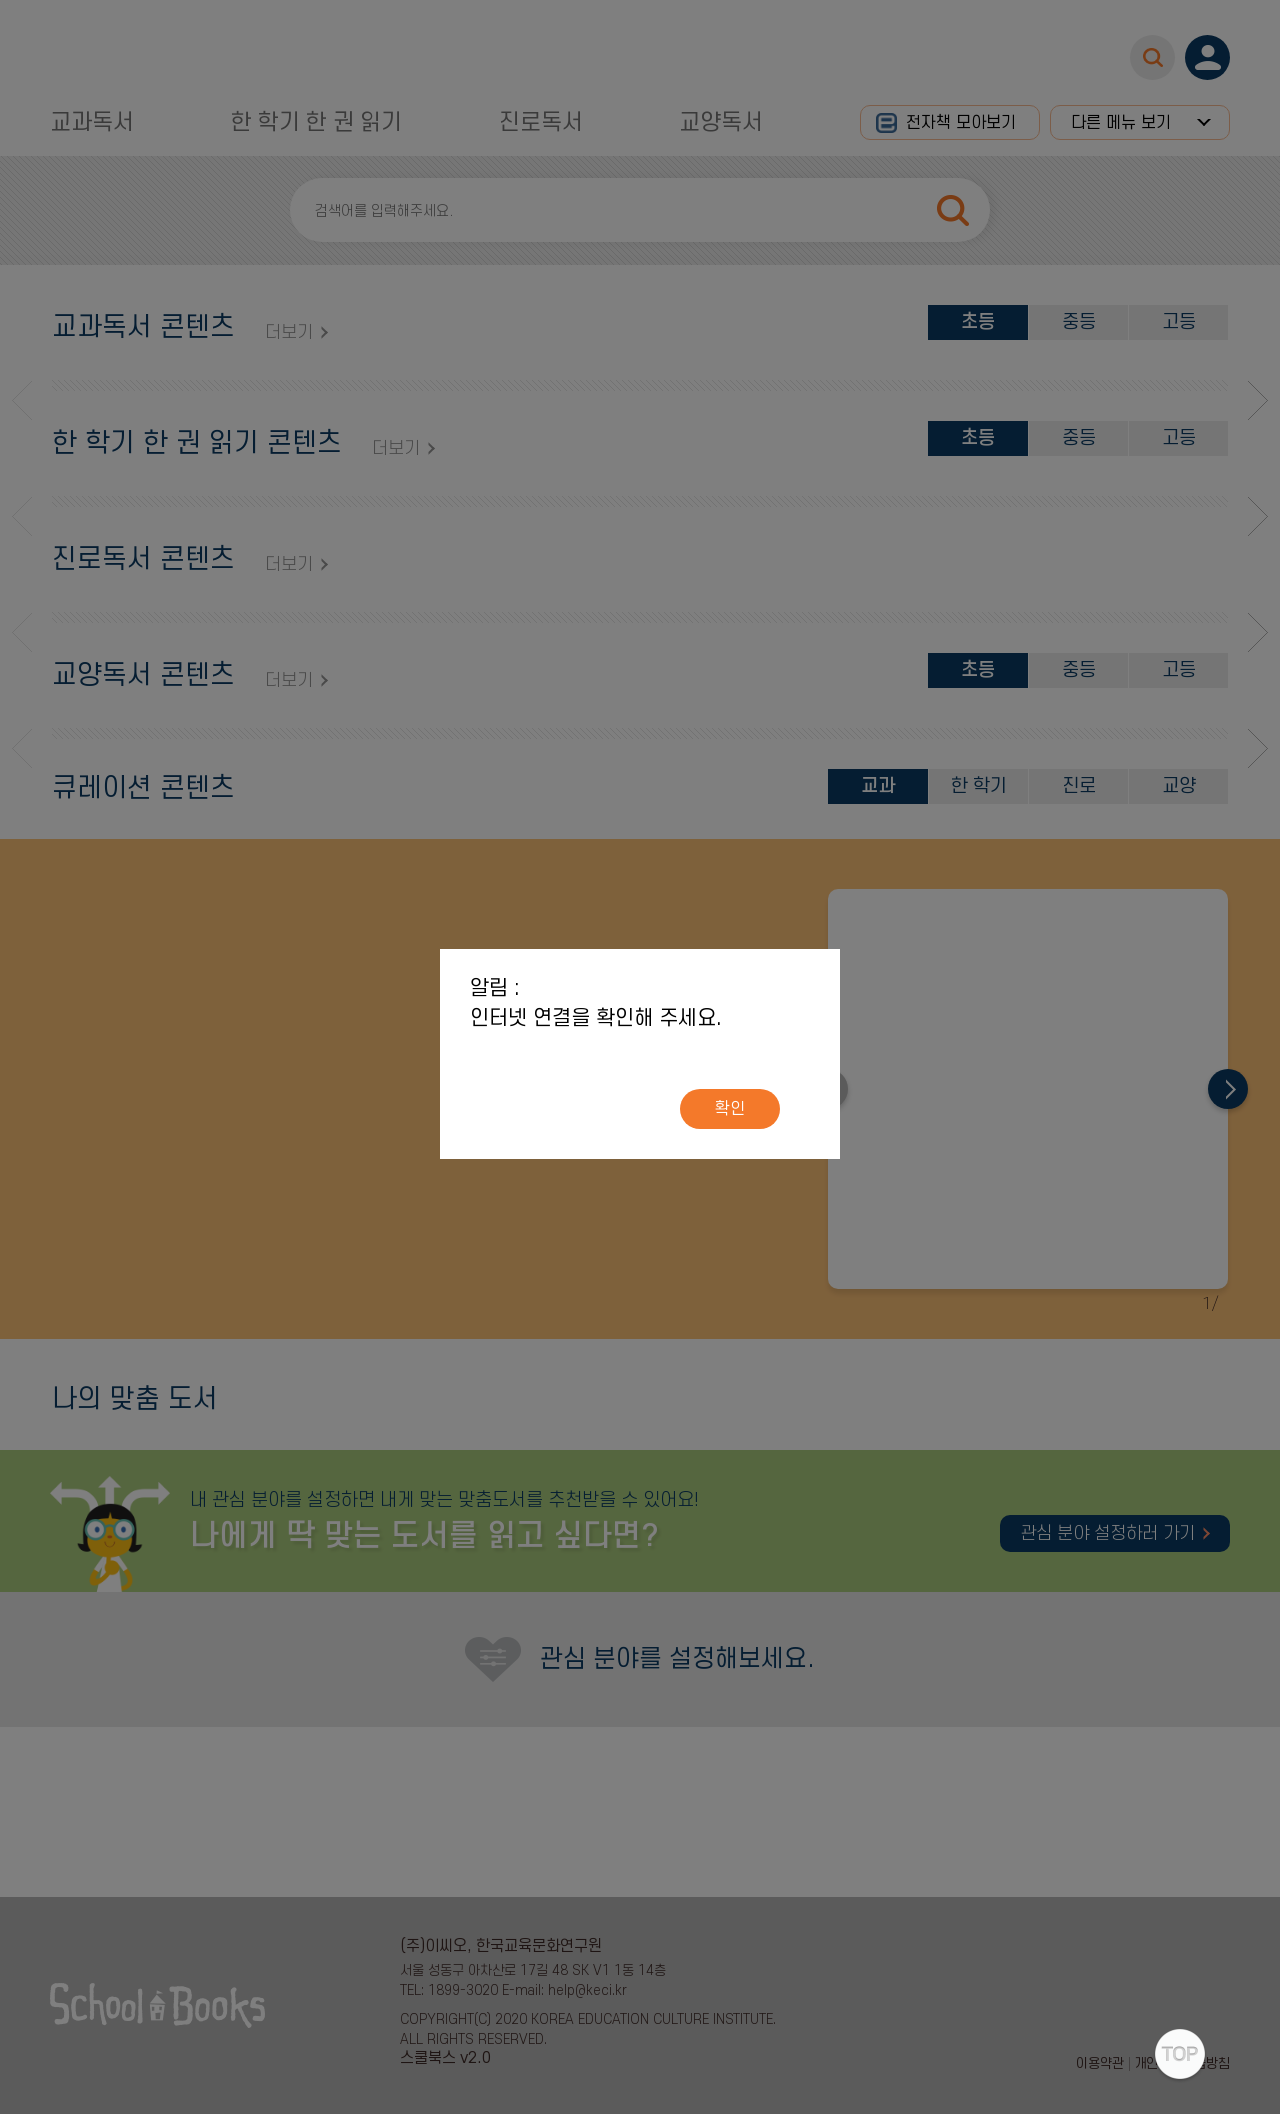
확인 (730, 1109)
